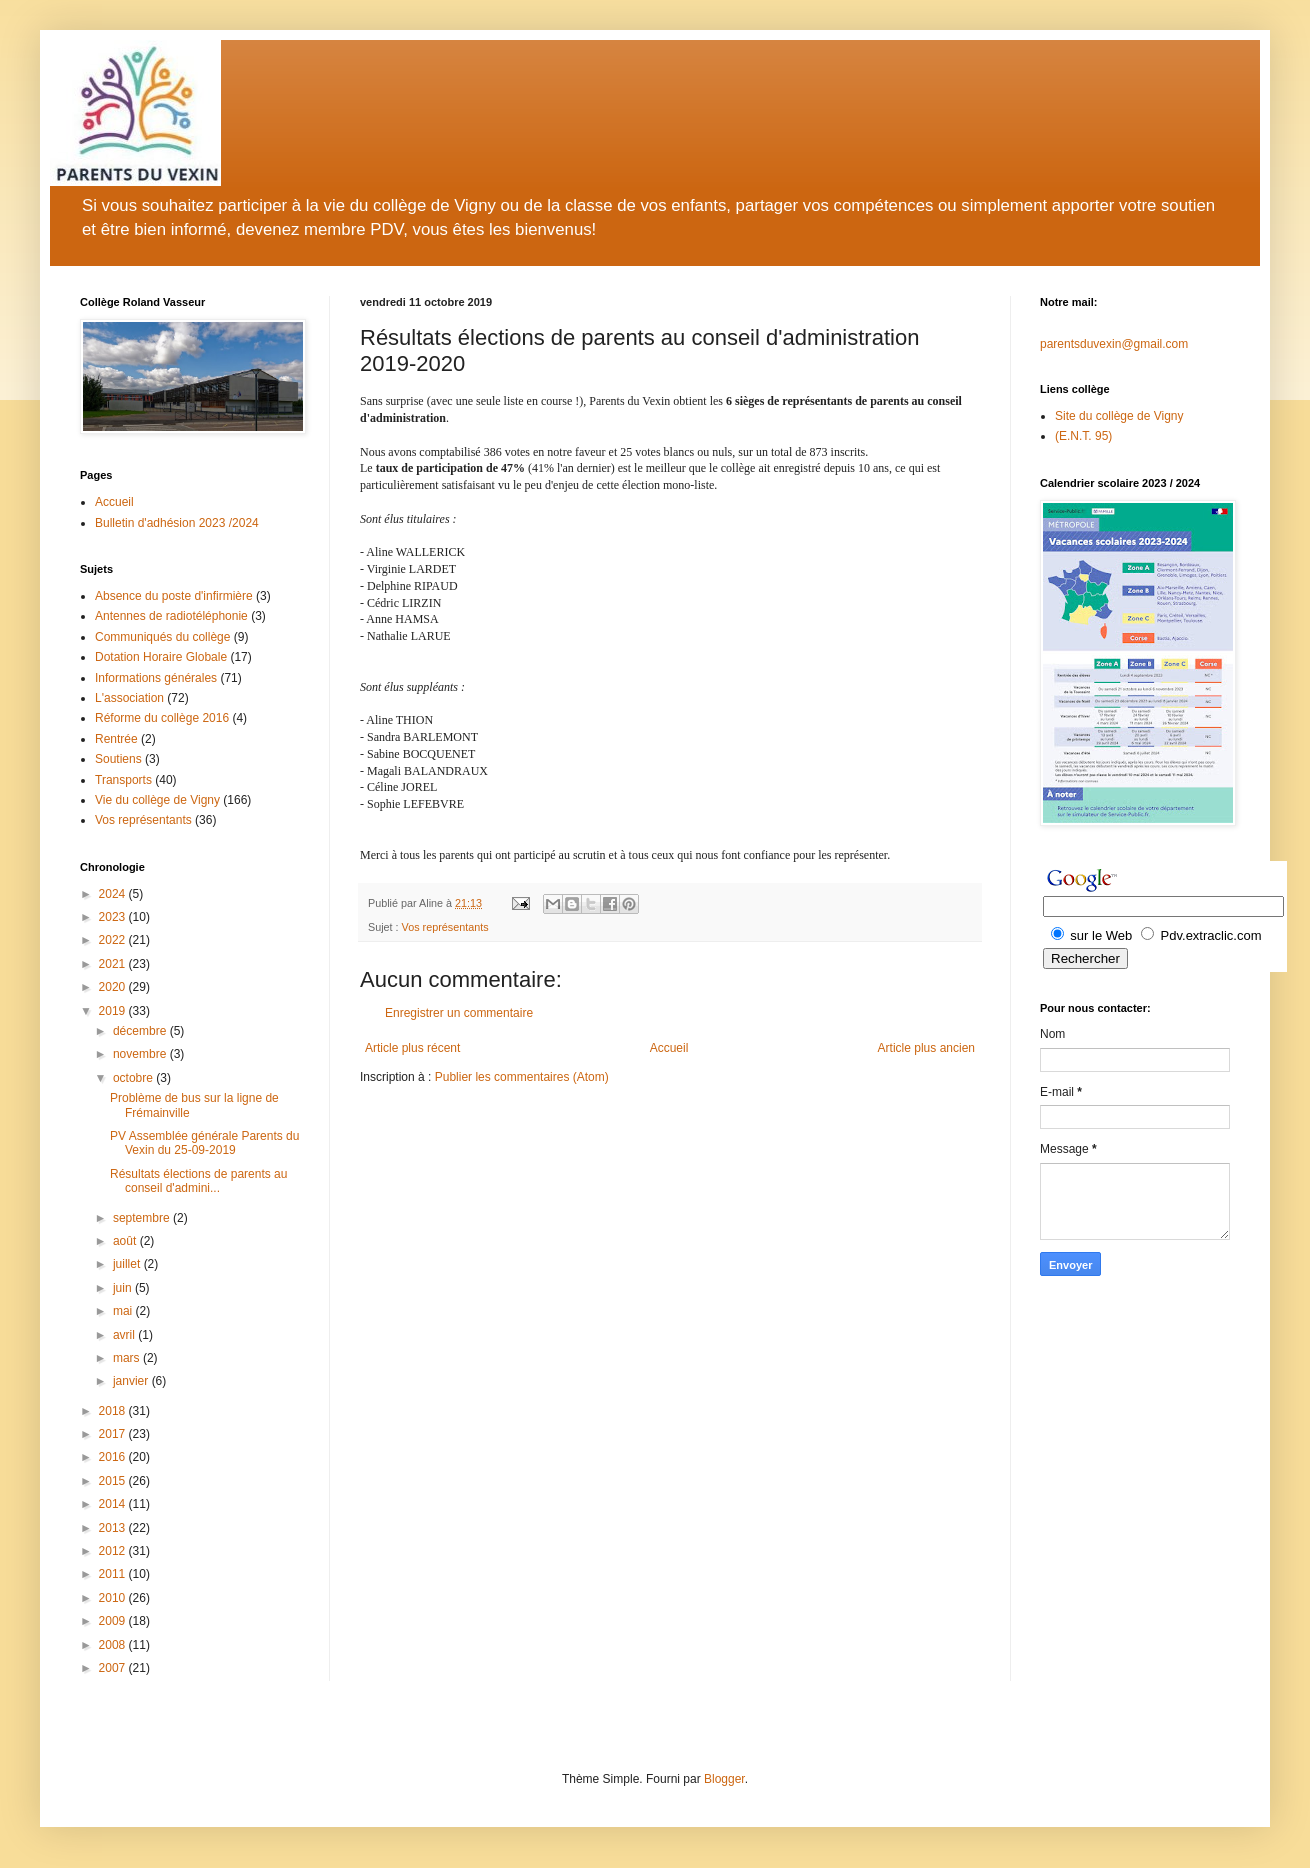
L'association (129, 698)
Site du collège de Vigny (1119, 416)
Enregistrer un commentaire (459, 1013)
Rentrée (116, 739)
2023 (114, 917)
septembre (143, 1218)
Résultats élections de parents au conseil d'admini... (198, 1181)
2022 (114, 940)
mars (128, 1358)
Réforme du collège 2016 (162, 718)
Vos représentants (445, 927)
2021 (114, 964)
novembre (141, 1054)
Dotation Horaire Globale (161, 657)
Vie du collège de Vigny (157, 800)
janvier (132, 1381)
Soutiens (118, 759)
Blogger (724, 1779)
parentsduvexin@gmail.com (1114, 344)
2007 (114, 1668)
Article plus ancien (926, 1048)
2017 (114, 1434)
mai (124, 1311)
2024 (114, 894)
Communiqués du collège (162, 637)
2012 (114, 1551)
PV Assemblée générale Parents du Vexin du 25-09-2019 (204, 1143)
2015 (114, 1481)
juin (124, 1288)
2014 (114, 1504)
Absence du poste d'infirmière (174, 596)
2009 (114, 1621)
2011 (114, 1574)
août (126, 1241)
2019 (114, 1011)
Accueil (669, 1048)
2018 (114, 1411)
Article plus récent (412, 1048)
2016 (114, 1457)
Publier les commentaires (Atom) (522, 1077)
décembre (141, 1031)
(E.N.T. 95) (1083, 436)
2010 (114, 1598)
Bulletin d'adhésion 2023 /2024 (177, 523)
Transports (123, 780)
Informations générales (156, 678)
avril (125, 1335)
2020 (114, 987)
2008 (114, 1645)
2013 (114, 1528)
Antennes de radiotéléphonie (171, 616)
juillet (128, 1264)
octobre (134, 1078)
